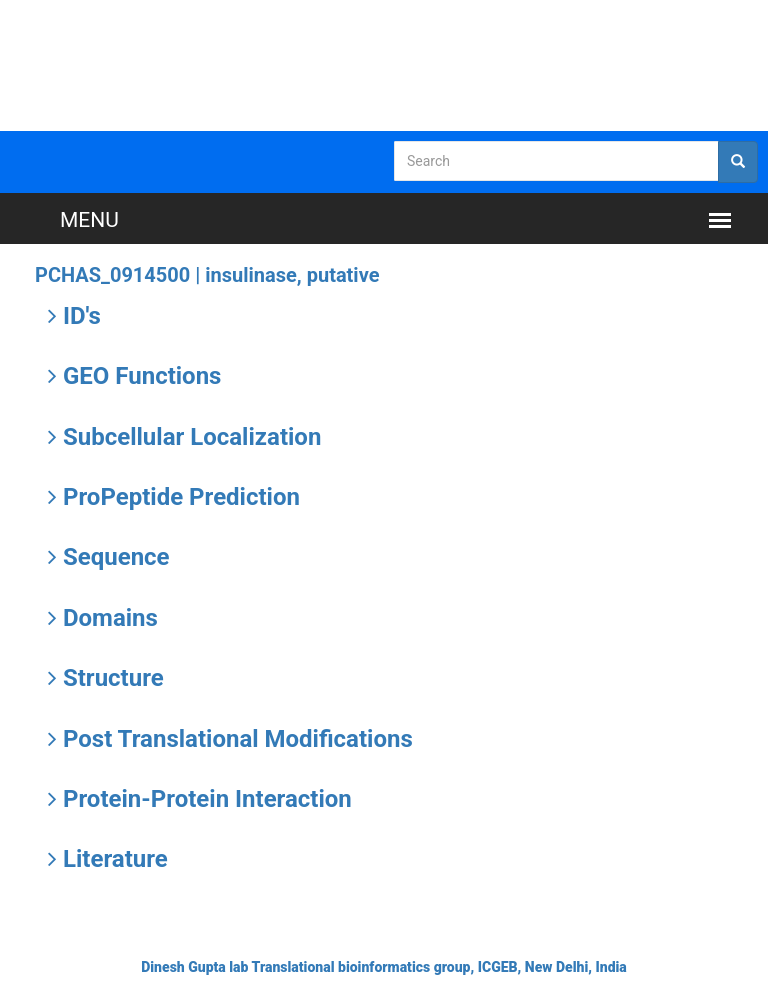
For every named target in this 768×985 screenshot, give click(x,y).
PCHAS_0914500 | (207, 275)
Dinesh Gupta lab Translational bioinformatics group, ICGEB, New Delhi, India (384, 967)
